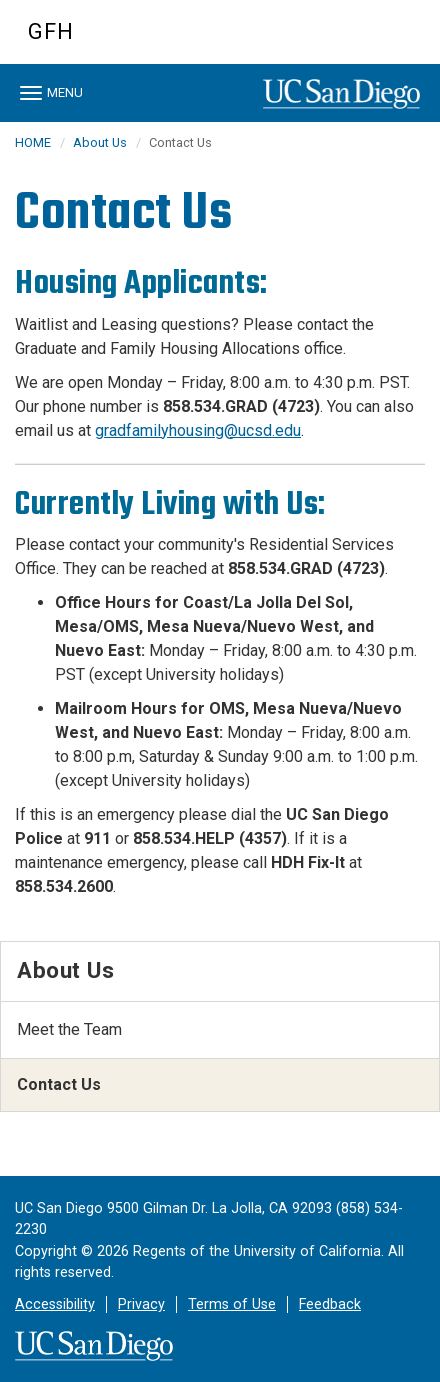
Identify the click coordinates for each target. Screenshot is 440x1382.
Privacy (141, 1304)
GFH (51, 31)
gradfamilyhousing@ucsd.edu (198, 430)
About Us (100, 142)
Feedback (330, 1304)
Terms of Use (232, 1304)
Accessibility (55, 1304)
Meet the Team (69, 1029)
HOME (33, 142)
